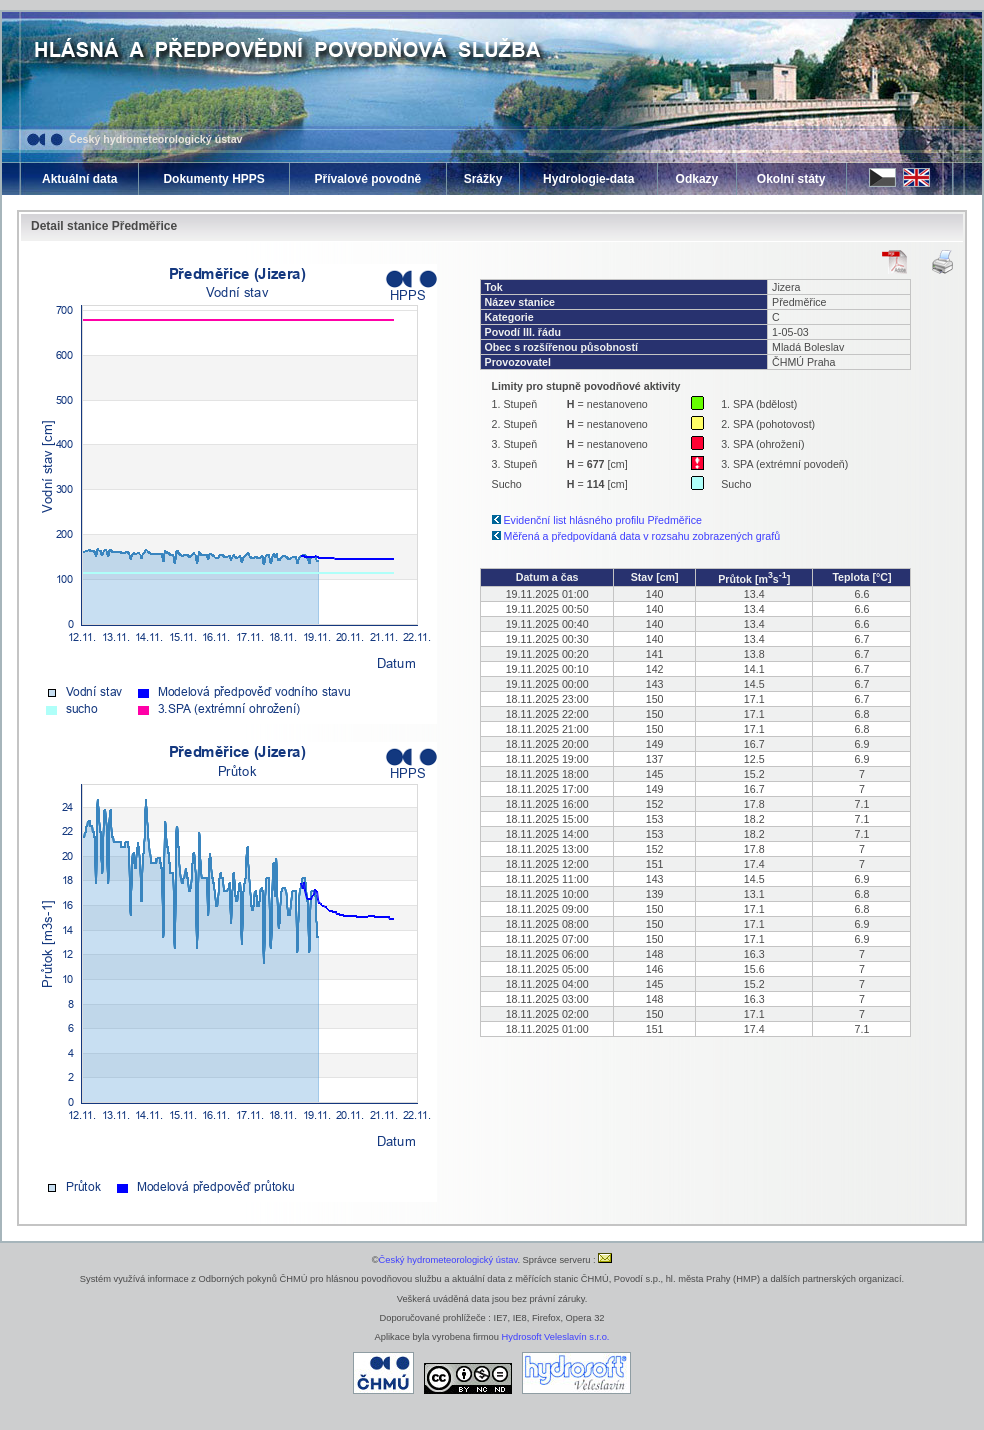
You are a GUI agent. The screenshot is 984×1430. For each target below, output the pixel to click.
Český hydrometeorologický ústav (156, 139)
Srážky (483, 179)
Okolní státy (791, 179)
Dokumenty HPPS (213, 179)
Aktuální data (79, 179)
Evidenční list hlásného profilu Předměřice (603, 520)
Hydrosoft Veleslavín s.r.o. (556, 1337)
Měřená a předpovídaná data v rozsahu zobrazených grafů (642, 536)
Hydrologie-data (588, 179)
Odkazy (697, 179)
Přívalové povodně (367, 179)
